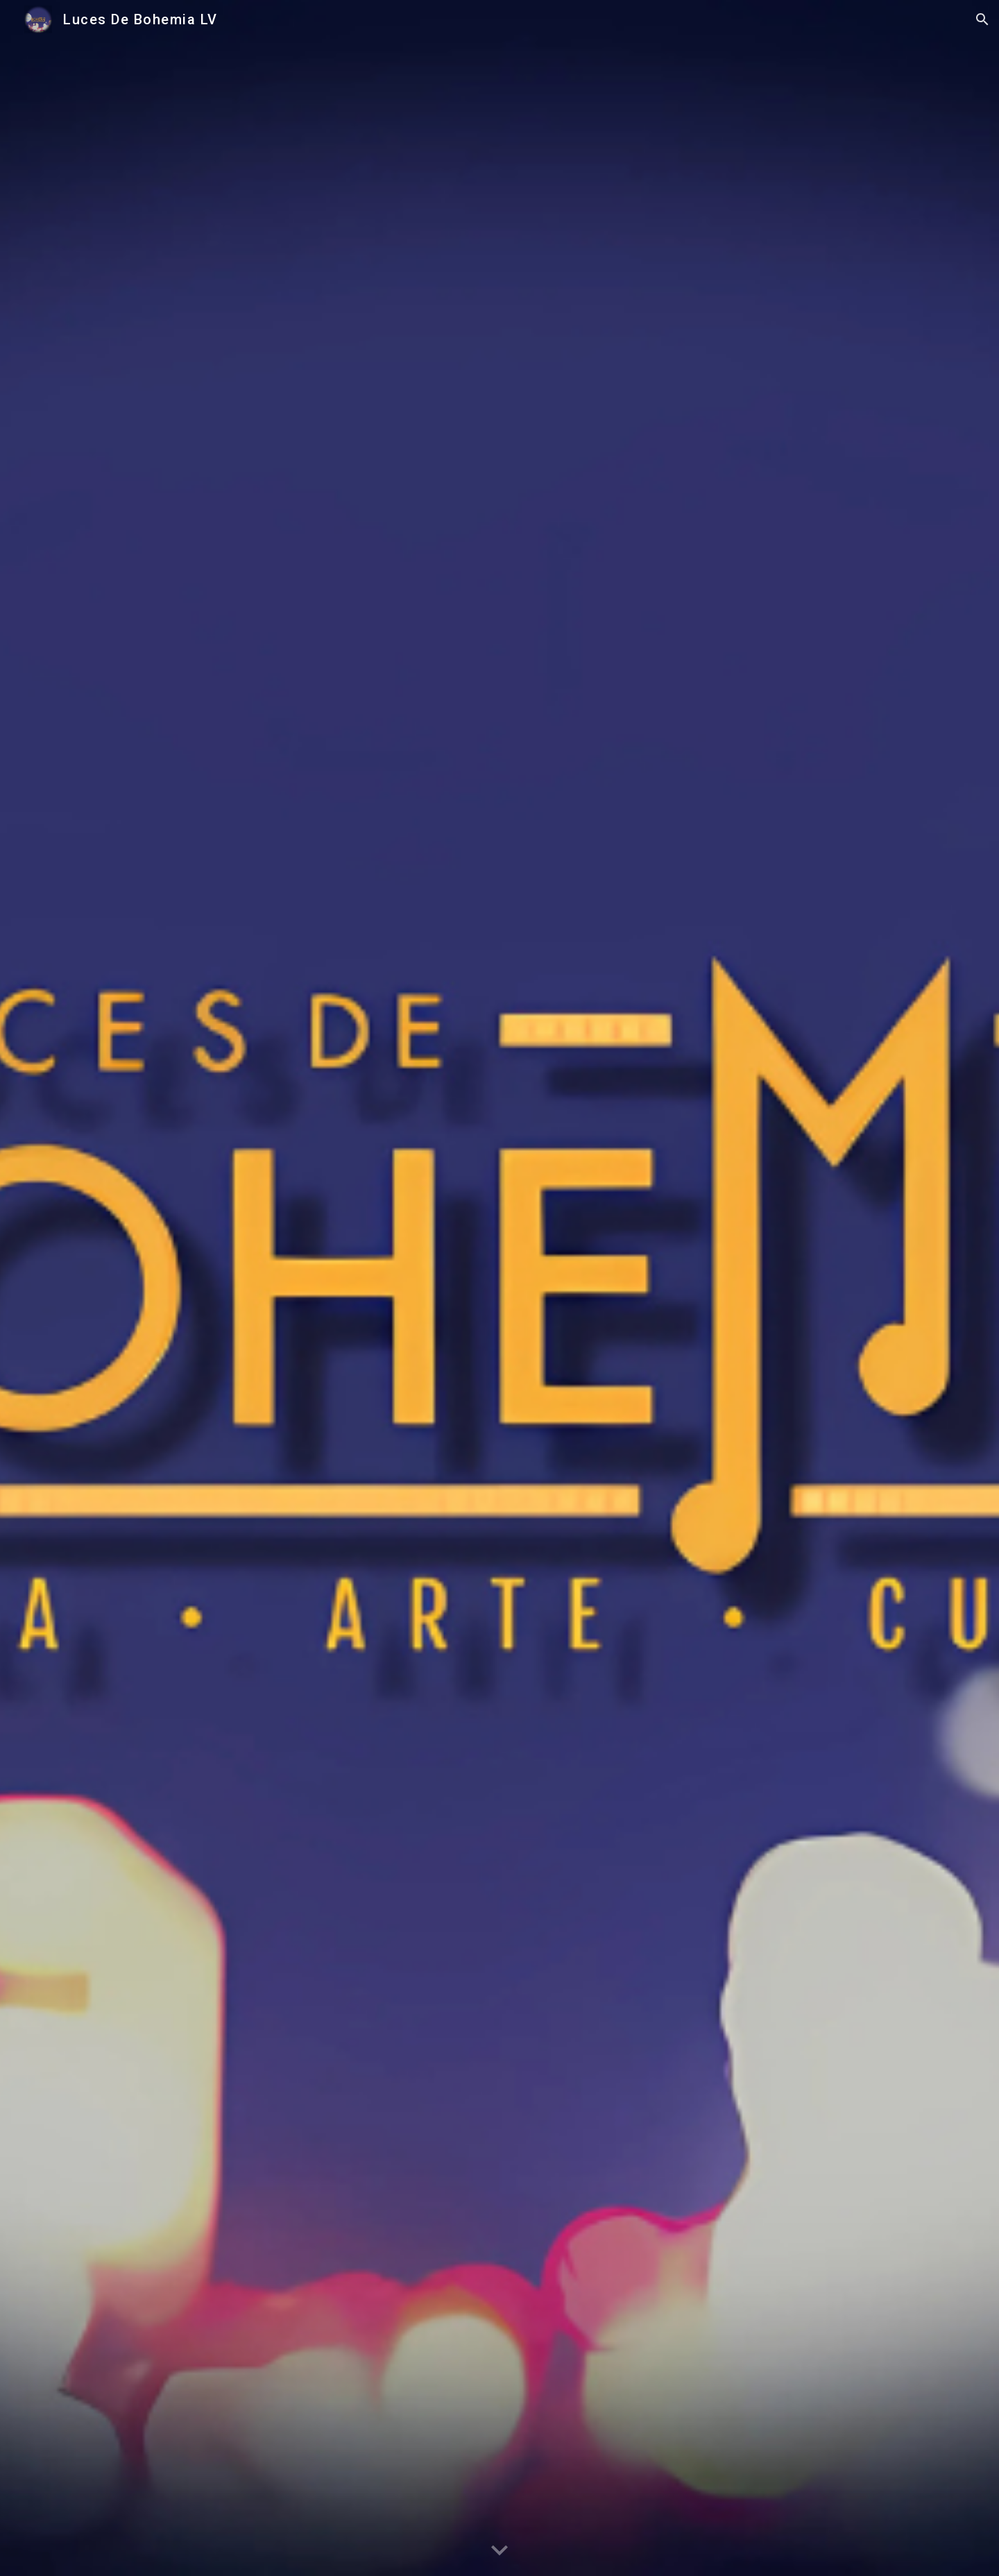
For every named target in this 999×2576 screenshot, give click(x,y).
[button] (982, 19)
